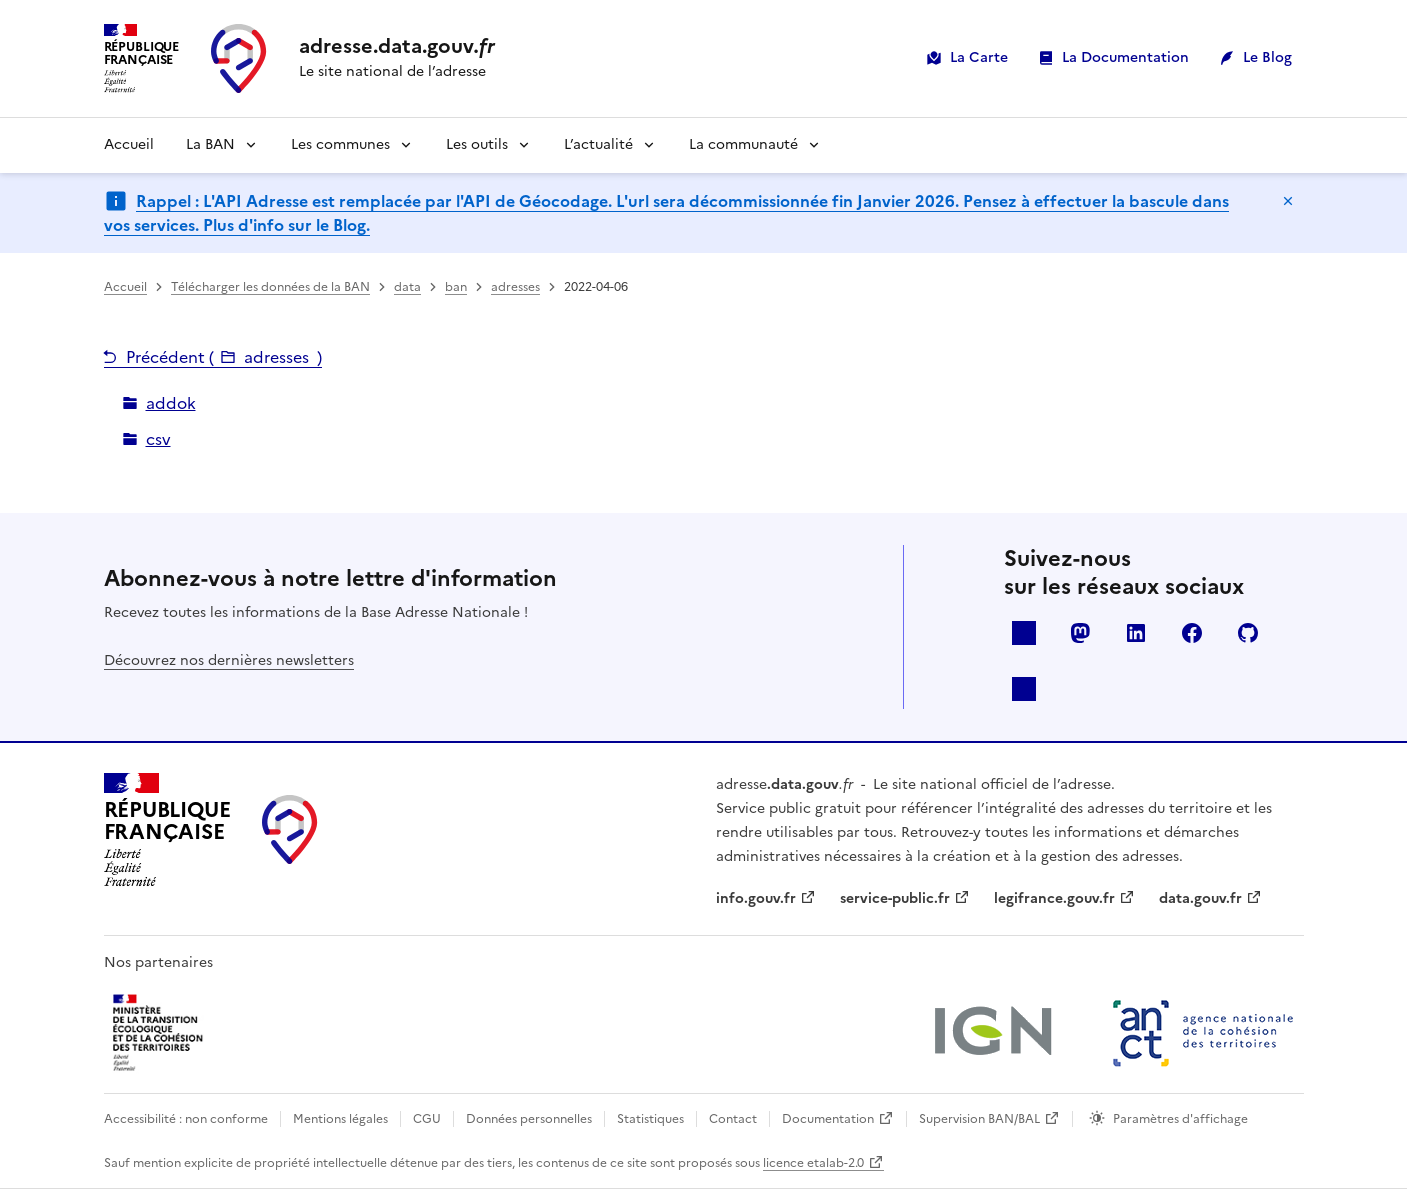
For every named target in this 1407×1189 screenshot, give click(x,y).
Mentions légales (340, 1119)
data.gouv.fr (1200, 898)
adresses (515, 287)
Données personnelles (529, 1119)
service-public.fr (895, 898)
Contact (733, 1119)
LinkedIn (1136, 633)
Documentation (828, 1119)
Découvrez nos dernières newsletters (229, 660)
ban (456, 287)
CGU (427, 1119)
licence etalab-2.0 (813, 1163)
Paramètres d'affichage (1180, 1119)
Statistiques (650, 1119)
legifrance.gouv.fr (1054, 898)
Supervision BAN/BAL (979, 1119)
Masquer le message (1288, 201)
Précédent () (224, 357)
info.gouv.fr (756, 898)
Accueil (129, 144)
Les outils (477, 144)
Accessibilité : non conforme (186, 1119)
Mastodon (1080, 633)
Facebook (1192, 633)
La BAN (210, 144)
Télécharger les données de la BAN (270, 287)
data (407, 287)
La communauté (743, 144)
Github (1248, 633)
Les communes (340, 144)
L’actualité (598, 144)
